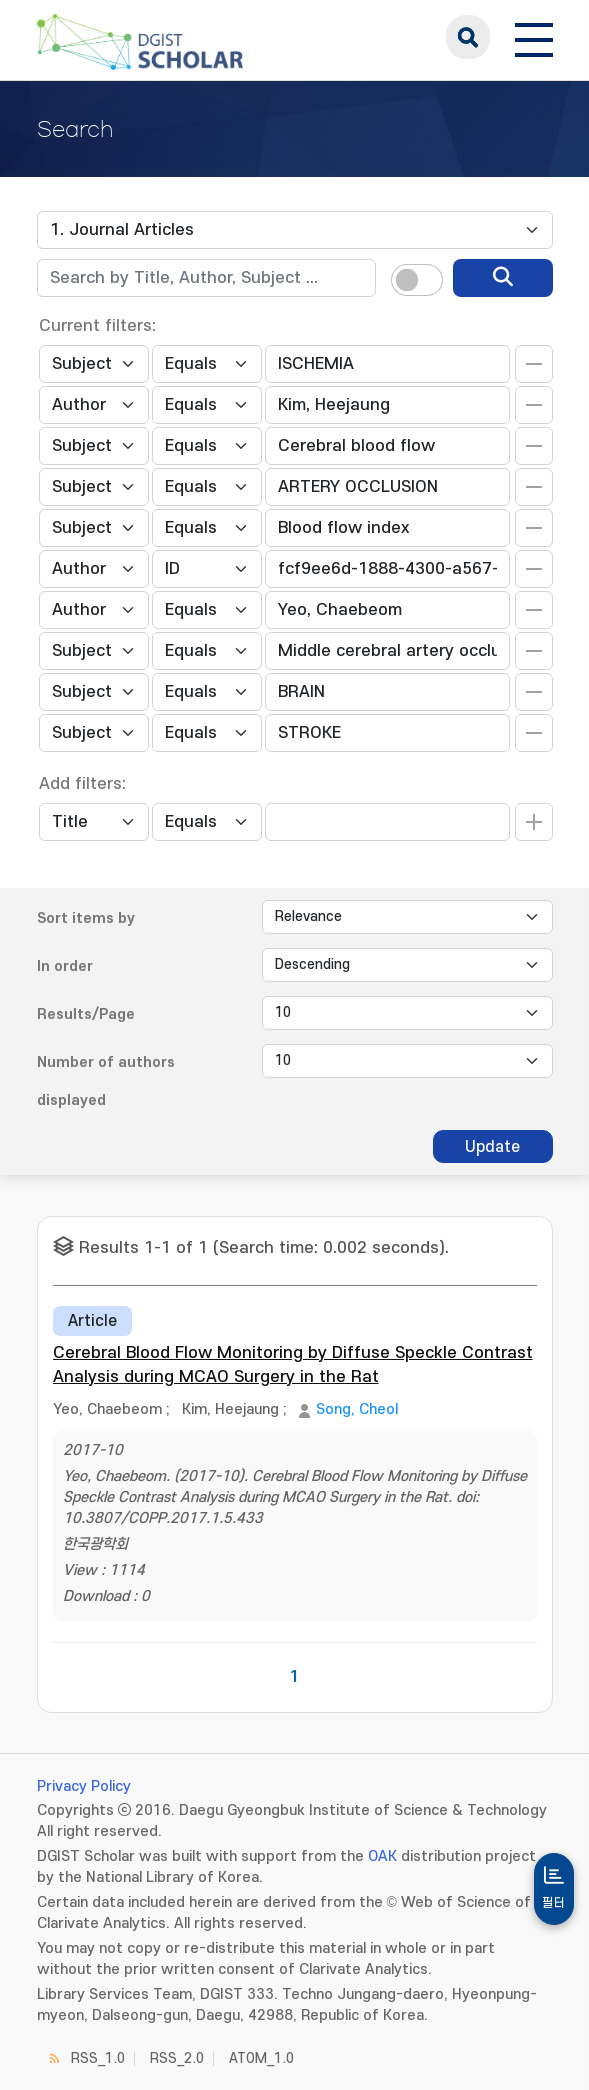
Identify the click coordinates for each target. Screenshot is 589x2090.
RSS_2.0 (177, 2058)
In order (65, 966)
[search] (503, 278)
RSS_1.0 (98, 2058)
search (468, 37)
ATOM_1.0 (261, 2058)
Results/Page (86, 1014)
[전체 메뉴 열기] (534, 37)
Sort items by (86, 918)
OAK (382, 1856)
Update (492, 1147)
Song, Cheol (357, 1409)
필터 (554, 1903)
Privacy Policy (84, 1786)
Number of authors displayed (106, 1081)
